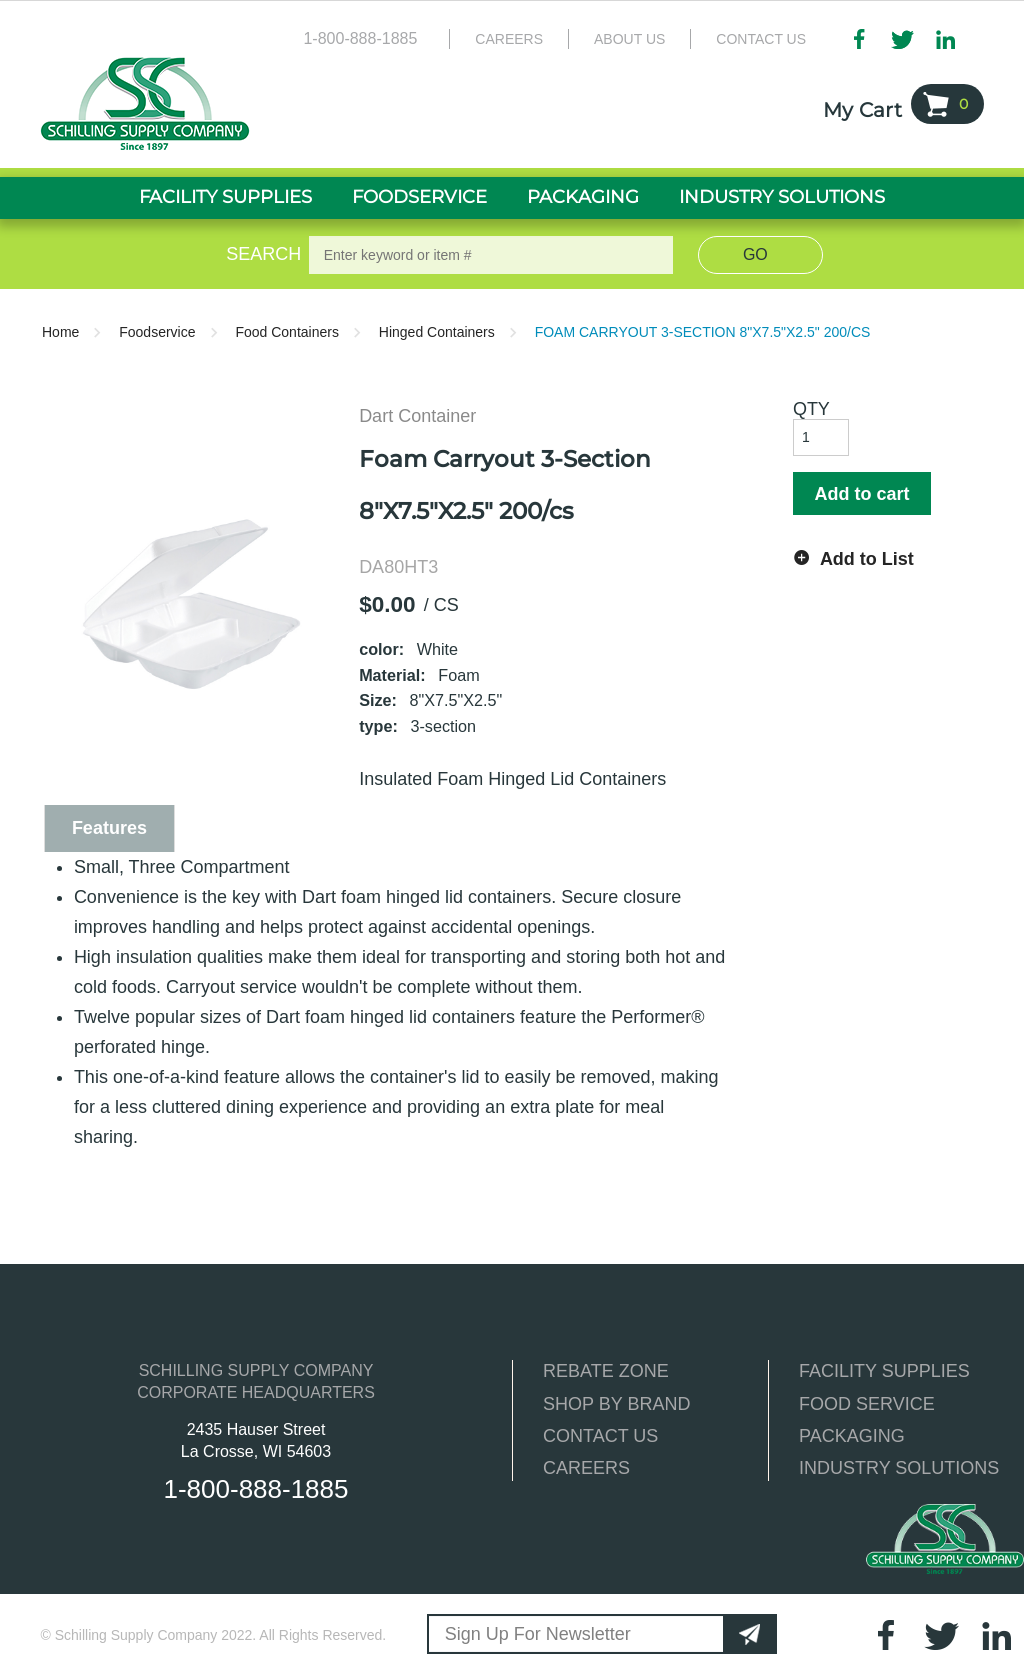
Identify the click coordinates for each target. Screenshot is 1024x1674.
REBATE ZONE (606, 1371)
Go (755, 254)
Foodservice (157, 332)
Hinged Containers (437, 332)
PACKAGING (852, 1436)
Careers (509, 39)
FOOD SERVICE (867, 1404)
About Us (629, 39)
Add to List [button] (867, 559)
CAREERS (586, 1468)
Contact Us (761, 39)
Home (60, 332)
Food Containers (287, 332)
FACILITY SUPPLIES (884, 1371)
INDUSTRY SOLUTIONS (899, 1468)
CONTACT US (600, 1436)
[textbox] (491, 255)
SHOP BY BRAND (616, 1404)
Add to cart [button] (861, 494)
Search (260, 254)
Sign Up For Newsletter (538, 1634)
